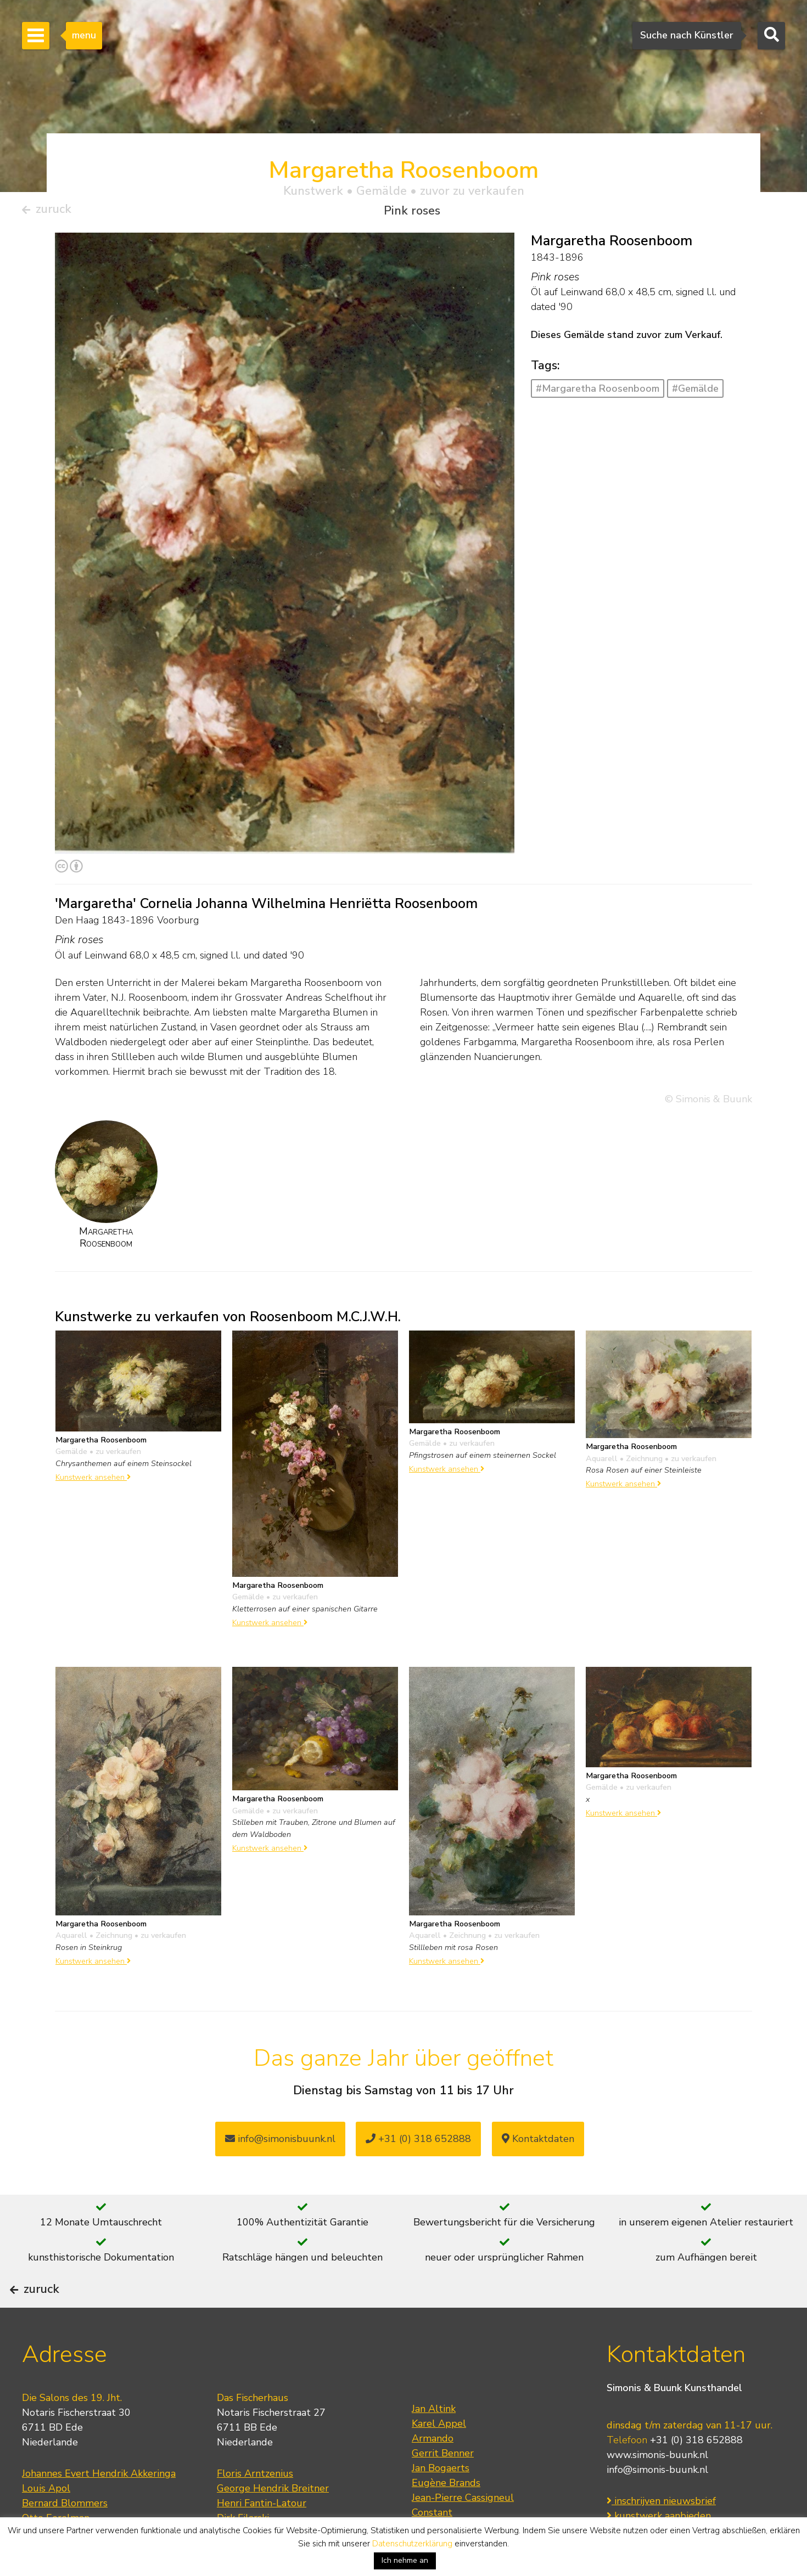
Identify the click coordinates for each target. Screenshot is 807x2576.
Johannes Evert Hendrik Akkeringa (99, 2505)
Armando (432, 2470)
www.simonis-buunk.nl (657, 2487)
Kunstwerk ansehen (93, 1481)
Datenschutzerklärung (412, 2543)
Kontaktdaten (538, 2143)
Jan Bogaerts (440, 2500)
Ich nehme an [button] (405, 2560)
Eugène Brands (446, 2515)
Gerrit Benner (443, 2485)
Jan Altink (434, 2441)
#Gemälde (695, 392)
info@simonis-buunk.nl (657, 2502)
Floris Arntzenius (255, 2505)
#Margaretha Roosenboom (597, 392)
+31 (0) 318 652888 (418, 2143)
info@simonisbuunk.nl (280, 2143)
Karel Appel (439, 2455)
